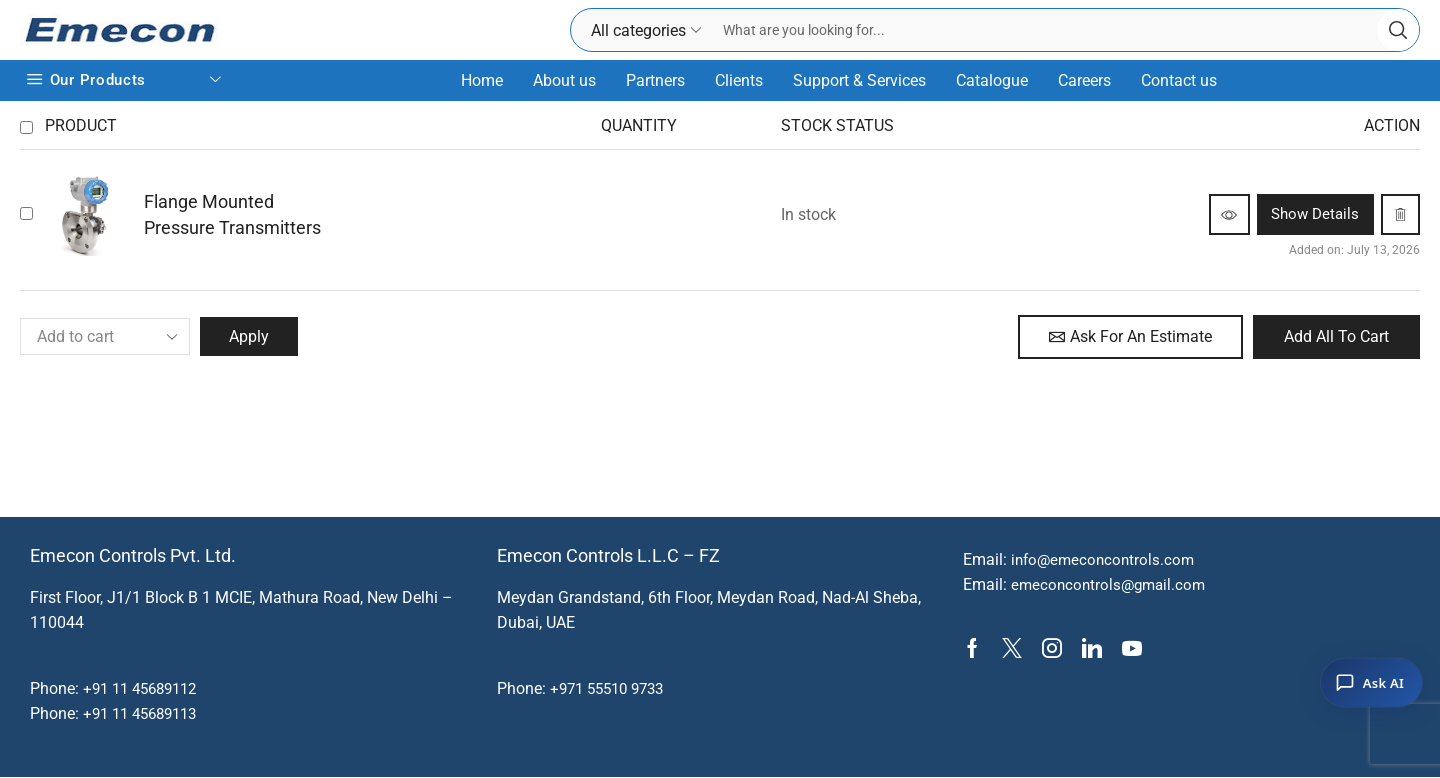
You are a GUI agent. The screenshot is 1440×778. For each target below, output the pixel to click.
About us (564, 80)
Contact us (1179, 80)
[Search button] (1398, 30)
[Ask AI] (1371, 683)
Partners (655, 80)
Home (482, 80)
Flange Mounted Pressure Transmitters (232, 214)
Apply (251, 336)
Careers (1084, 80)
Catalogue (992, 80)
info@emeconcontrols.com (1106, 560)
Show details (1294, 214)
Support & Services (859, 80)
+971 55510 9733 (612, 689)
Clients (739, 80)
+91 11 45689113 (145, 715)
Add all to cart (1336, 336)
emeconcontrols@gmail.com (1112, 586)
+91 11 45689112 (145, 689)
